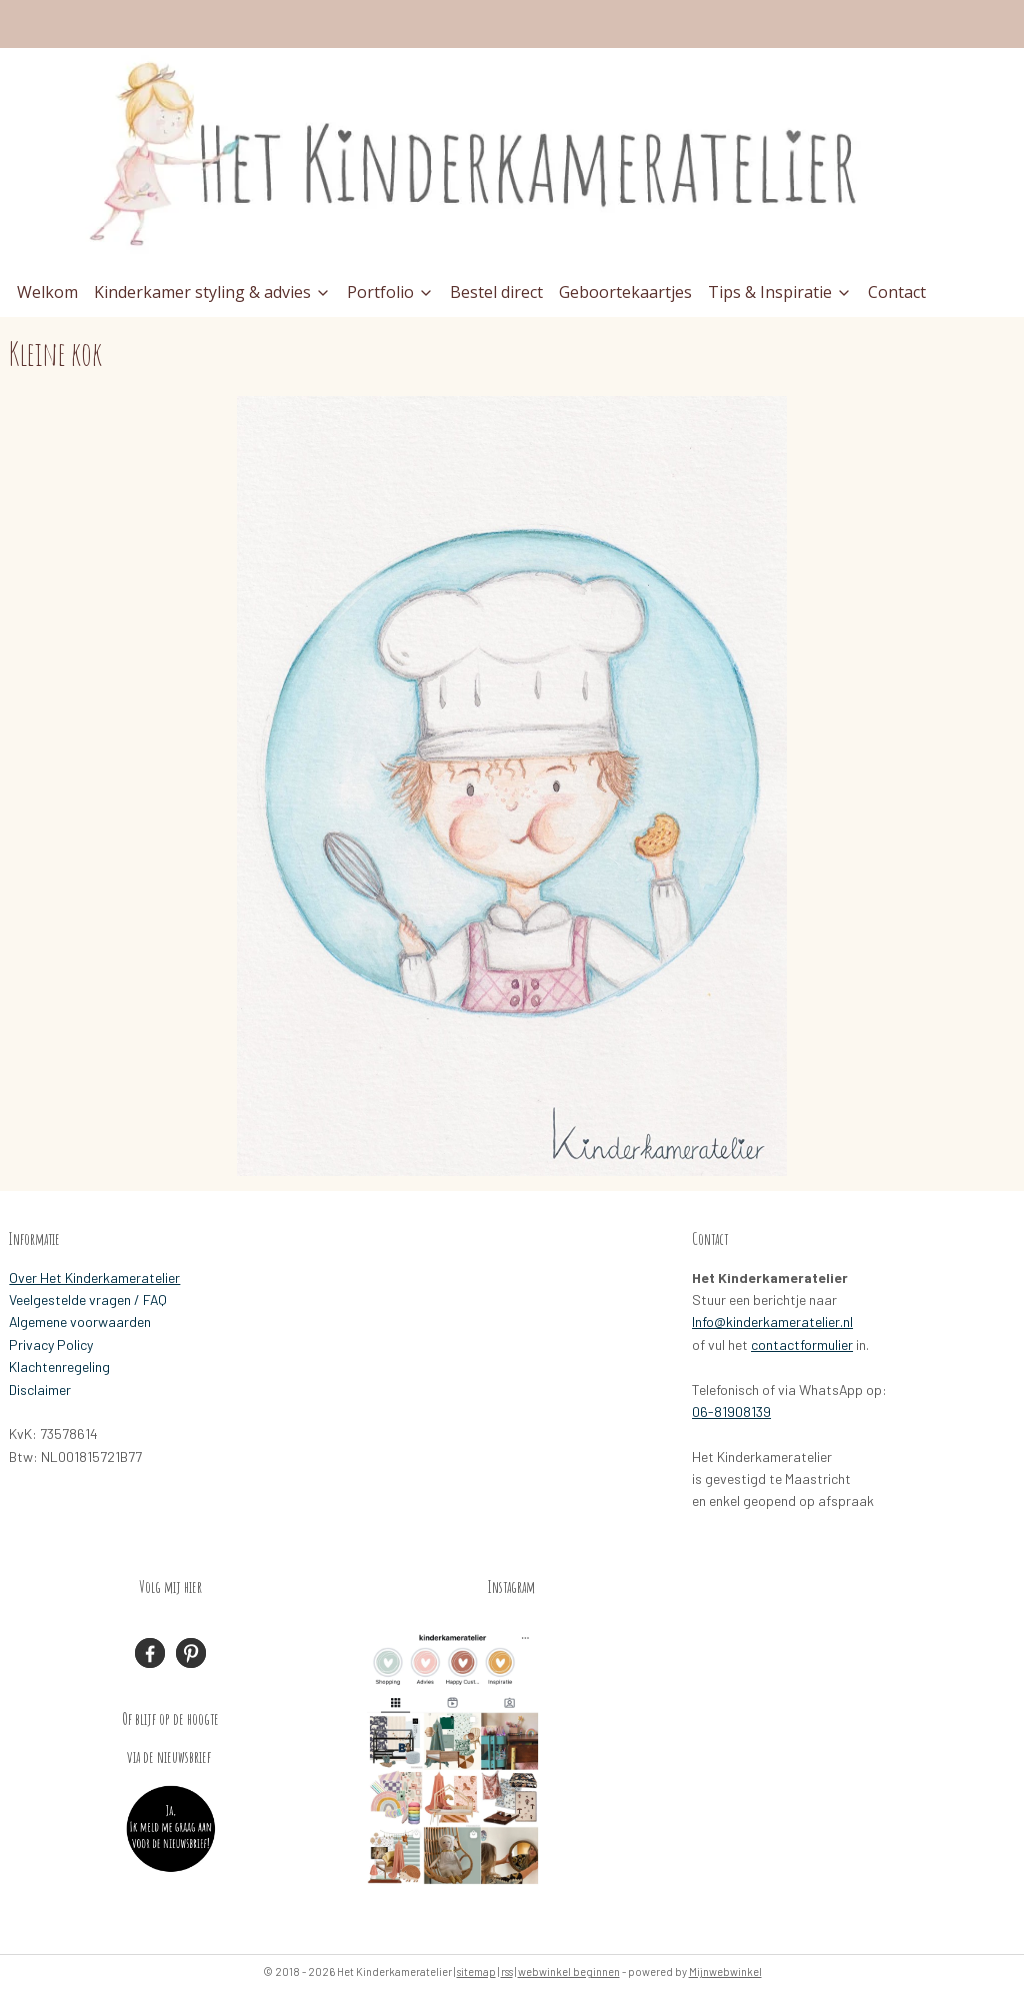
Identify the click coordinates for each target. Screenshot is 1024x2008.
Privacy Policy (51, 1344)
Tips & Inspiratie (780, 292)
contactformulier (802, 1344)
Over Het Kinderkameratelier (94, 1277)
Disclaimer (40, 1389)
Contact (897, 292)
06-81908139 (731, 1411)
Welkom (47, 292)
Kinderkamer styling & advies (212, 292)
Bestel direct (496, 292)
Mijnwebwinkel (725, 1971)
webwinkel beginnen (569, 1971)
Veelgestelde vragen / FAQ (88, 1299)
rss (507, 1971)
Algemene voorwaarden (80, 1321)
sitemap (476, 1971)
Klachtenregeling (59, 1366)
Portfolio (390, 292)
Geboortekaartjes (625, 292)
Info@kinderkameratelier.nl (772, 1321)
